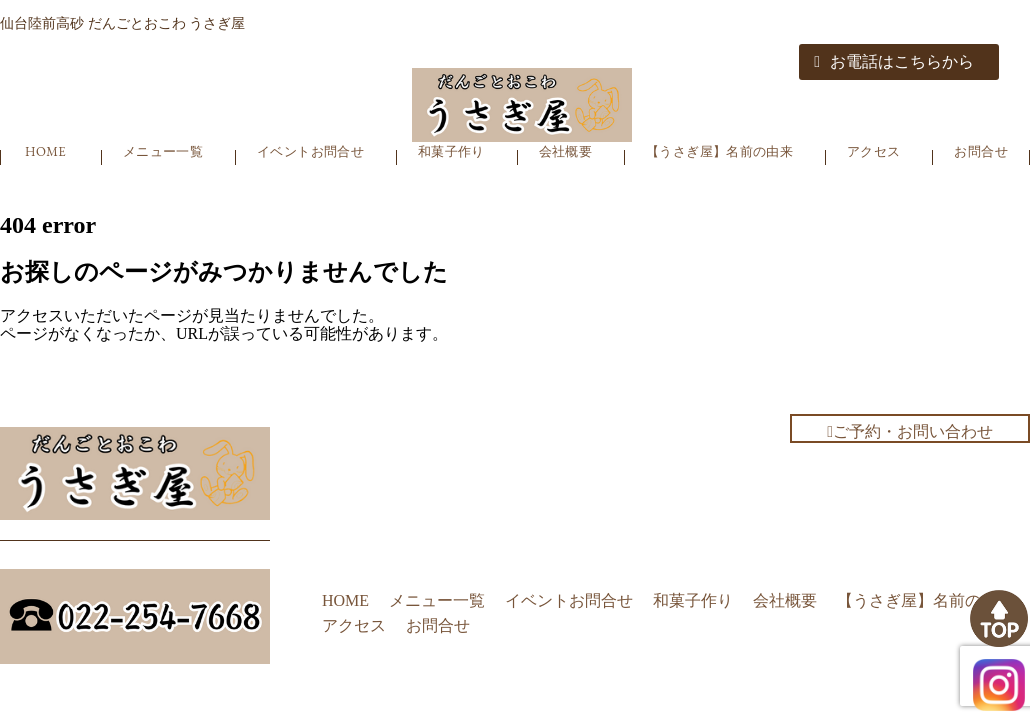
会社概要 (566, 151)
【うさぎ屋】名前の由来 (719, 151)
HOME (45, 151)
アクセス (874, 151)
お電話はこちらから (894, 61)
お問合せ (981, 151)
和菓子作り (451, 151)
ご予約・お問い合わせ (910, 431)
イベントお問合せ (310, 151)
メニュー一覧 (163, 151)
